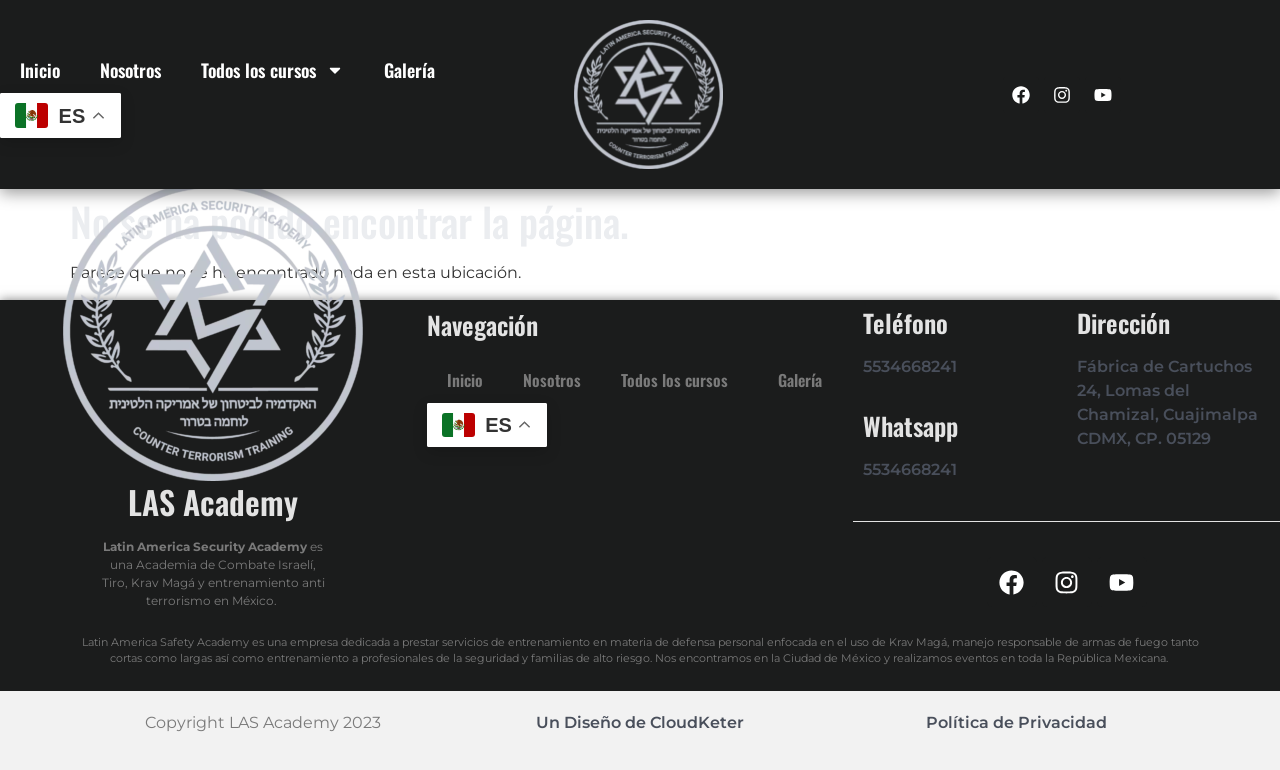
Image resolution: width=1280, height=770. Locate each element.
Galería (409, 70)
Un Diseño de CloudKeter (640, 722)
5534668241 (910, 366)
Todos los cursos (272, 70)
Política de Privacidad (1016, 722)
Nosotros (130, 70)
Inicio (40, 70)
